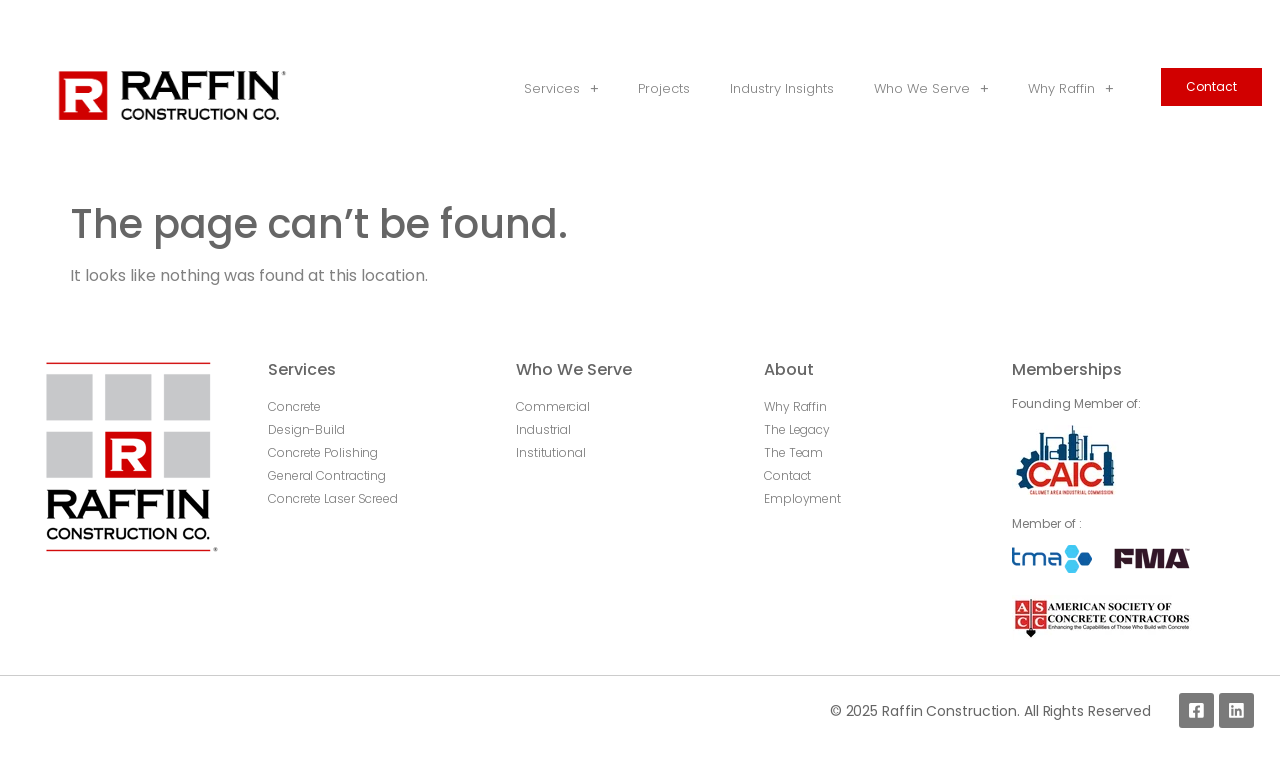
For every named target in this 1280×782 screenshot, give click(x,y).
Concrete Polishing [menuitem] (323, 452)
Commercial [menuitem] (553, 406)
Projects (664, 88)
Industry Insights (782, 88)
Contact (1211, 86)
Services (561, 89)
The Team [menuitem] (793, 452)
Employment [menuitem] (802, 498)
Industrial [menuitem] (543, 429)
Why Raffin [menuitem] (795, 406)
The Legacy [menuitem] (797, 429)
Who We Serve (931, 89)
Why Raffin (1070, 89)
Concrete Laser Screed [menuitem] (333, 498)
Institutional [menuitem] (551, 452)
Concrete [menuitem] (294, 406)
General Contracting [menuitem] (327, 475)
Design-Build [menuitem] (306, 429)
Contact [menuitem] (787, 475)
